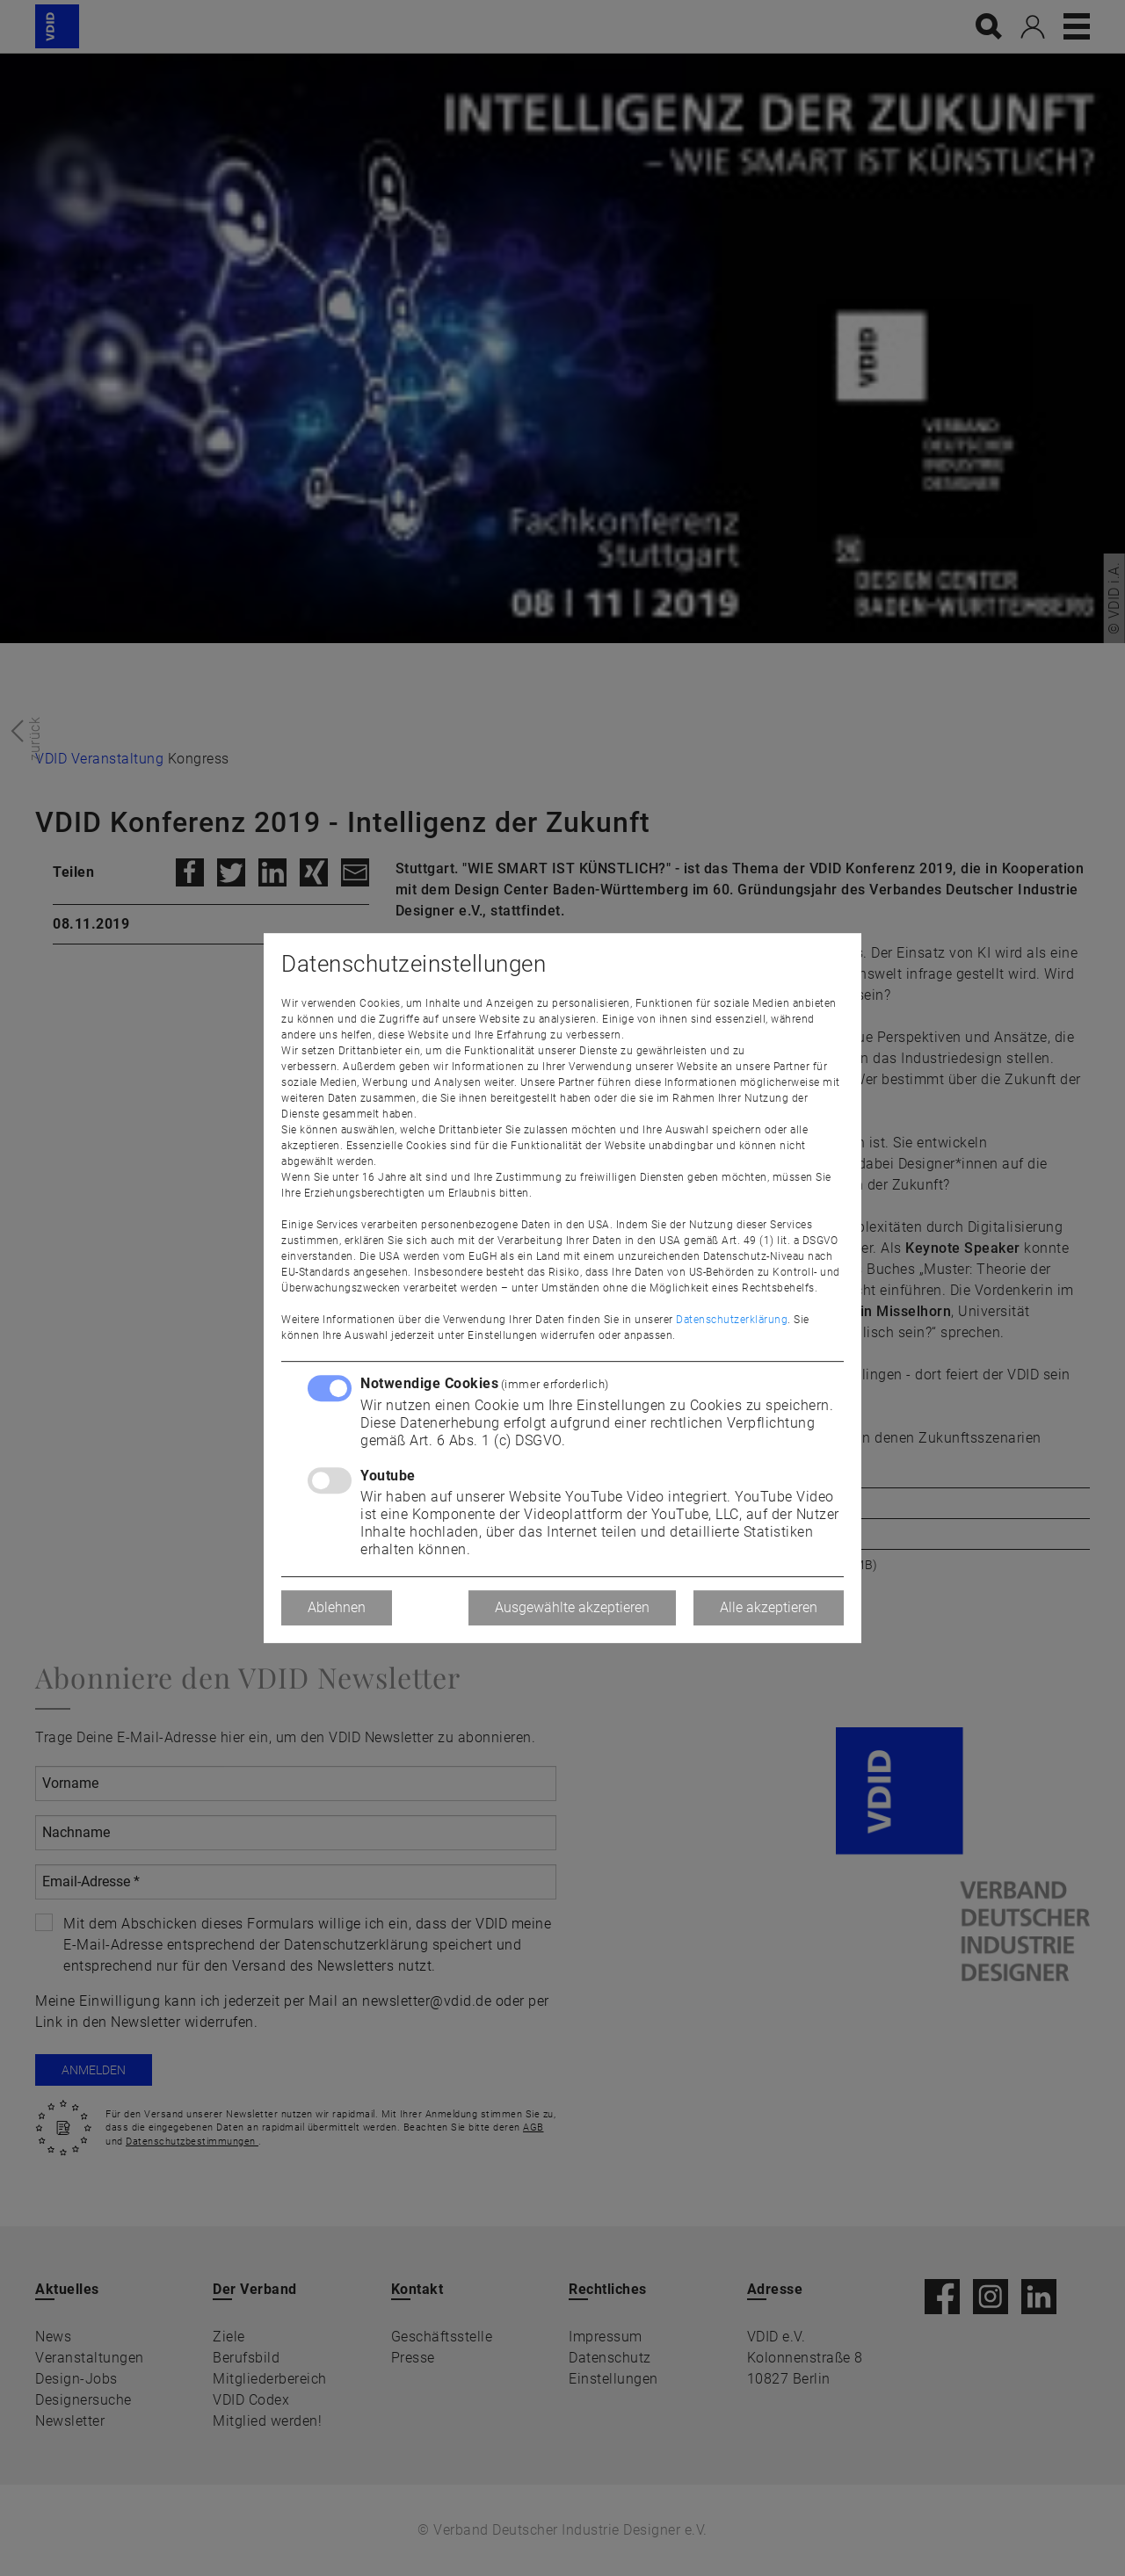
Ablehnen (337, 1607)
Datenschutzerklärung (732, 1319)
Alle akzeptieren (768, 1607)
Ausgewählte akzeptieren (572, 1607)
